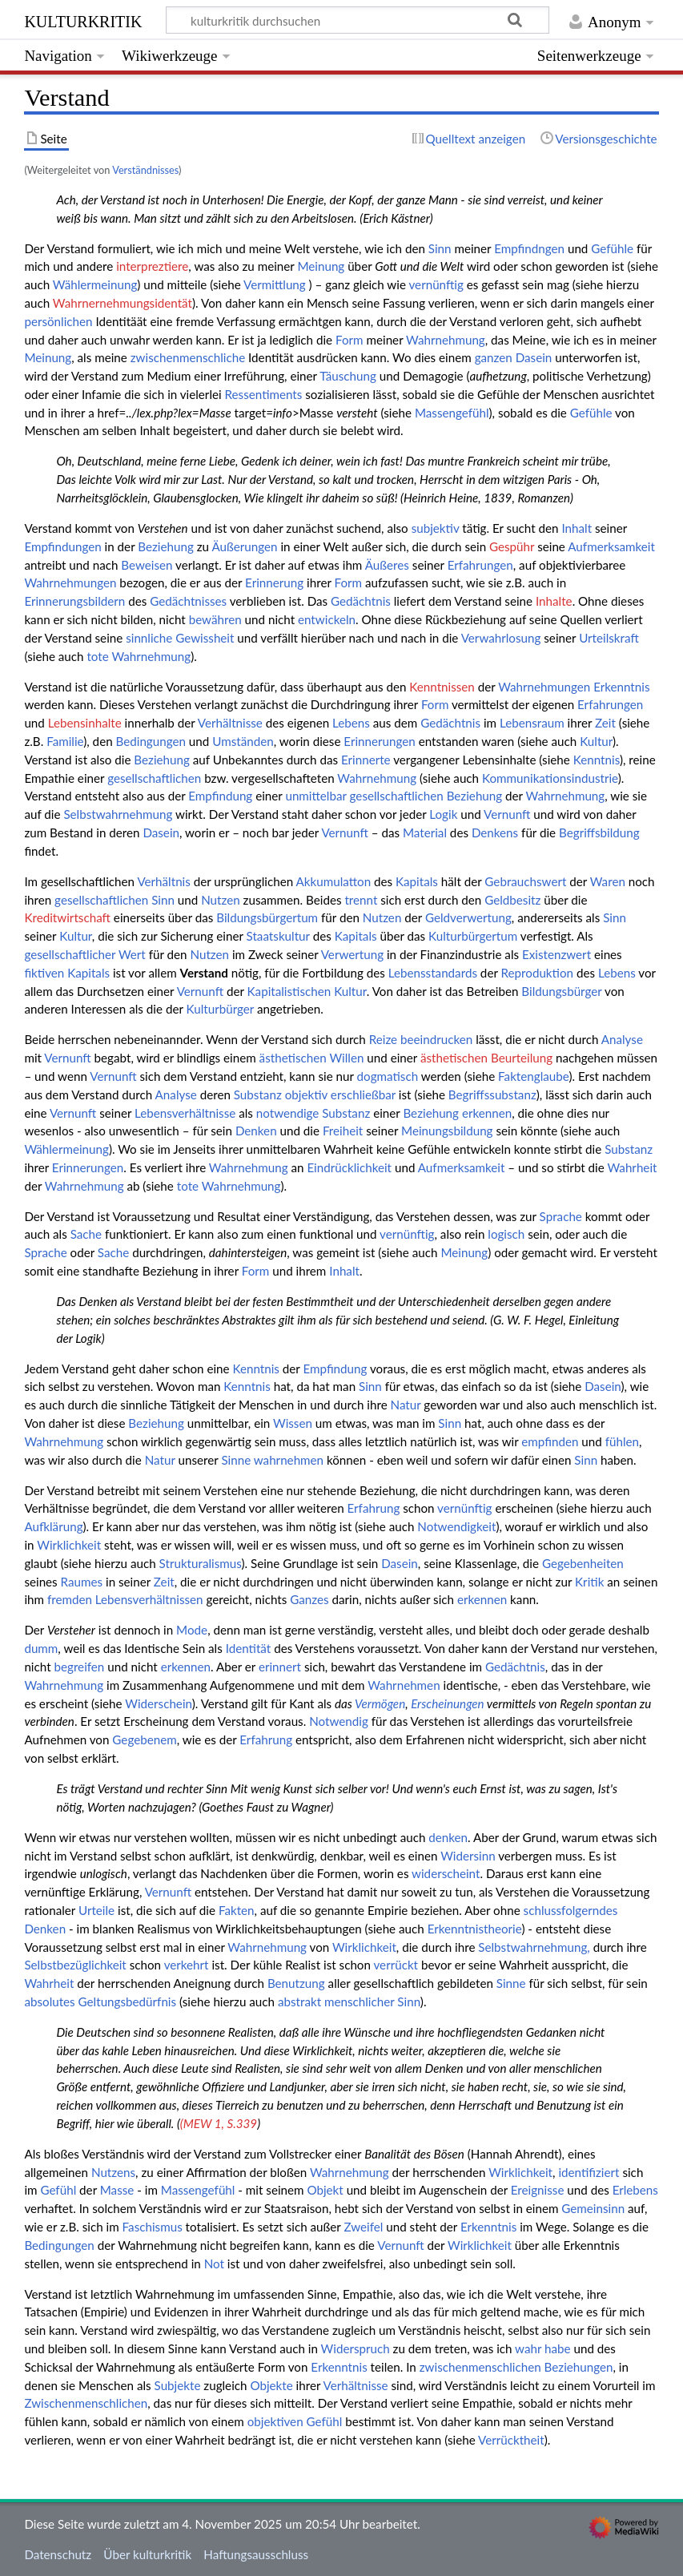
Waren (607, 881)
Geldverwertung (468, 917)
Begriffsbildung (599, 832)
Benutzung (296, 1983)
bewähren (215, 619)
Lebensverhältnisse (185, 1113)
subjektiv (436, 528)
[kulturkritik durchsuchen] (358, 20)
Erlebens (635, 2190)
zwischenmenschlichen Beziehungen (516, 2367)
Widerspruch (355, 2348)
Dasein (534, 357)
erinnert (280, 1666)
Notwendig (338, 1721)
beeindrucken (436, 1039)
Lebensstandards (432, 972)
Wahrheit (632, 1167)
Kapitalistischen (289, 991)
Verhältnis (163, 881)
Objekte (271, 2385)
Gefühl (58, 2190)
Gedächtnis (361, 601)
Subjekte (178, 2385)
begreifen (79, 1666)
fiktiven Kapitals (67, 972)
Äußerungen (244, 546)
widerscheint (446, 1873)
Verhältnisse (230, 723)
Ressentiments (264, 394)
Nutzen (220, 900)
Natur (406, 1404)
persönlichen (58, 321)
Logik (443, 814)
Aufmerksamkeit (611, 546)
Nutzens (113, 2172)
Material (425, 832)
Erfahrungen (480, 565)
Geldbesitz (512, 900)
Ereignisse (537, 2190)
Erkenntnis (621, 686)
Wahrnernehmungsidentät (122, 303)
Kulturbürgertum (472, 936)
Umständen (242, 741)
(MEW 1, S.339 (218, 2123)
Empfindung (220, 795)
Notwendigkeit (456, 1526)
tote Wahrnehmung (138, 656)
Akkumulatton (334, 881)
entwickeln (327, 619)
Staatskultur (278, 936)
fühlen (622, 1441)
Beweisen (146, 565)
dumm (41, 1648)
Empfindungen (62, 546)
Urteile (96, 1910)
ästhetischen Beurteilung (486, 1057)
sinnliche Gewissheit (180, 638)
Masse (117, 2190)
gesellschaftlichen (154, 778)
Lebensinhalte (85, 723)
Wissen (292, 1423)
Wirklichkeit (69, 1545)
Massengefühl (452, 412)
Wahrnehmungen (70, 582)
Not (214, 2263)
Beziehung (166, 546)
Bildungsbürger (561, 991)
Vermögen (380, 1703)
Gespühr (511, 546)
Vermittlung (274, 284)
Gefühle (612, 248)
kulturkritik (83, 19)
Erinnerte (366, 759)
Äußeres (387, 565)
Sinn (440, 248)
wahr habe (543, 2348)
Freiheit (343, 1130)
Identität (248, 1648)
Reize (383, 1039)
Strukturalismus (200, 1563)
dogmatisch (388, 1076)
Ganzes (309, 1599)
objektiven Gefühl (295, 2421)
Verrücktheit (511, 2440)
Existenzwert (556, 954)
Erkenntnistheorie (475, 1928)
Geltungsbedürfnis (127, 2001)
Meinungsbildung (447, 1130)
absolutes (49, 2001)
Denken (256, 1130)
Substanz (258, 1094)
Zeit (605, 723)
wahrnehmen (288, 1460)
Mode (191, 1630)
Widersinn (468, 1855)
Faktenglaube (533, 1076)
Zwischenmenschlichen (85, 2403)
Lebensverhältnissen (149, 1599)
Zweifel (363, 2226)
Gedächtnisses (188, 601)
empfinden (549, 1441)
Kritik (589, 1581)
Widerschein (158, 1703)
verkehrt (186, 1964)
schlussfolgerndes (571, 1910)
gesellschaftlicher (69, 954)
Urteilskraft (609, 638)
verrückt (395, 1964)
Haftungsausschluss (255, 2554)
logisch (506, 1234)
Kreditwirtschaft (67, 917)
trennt (360, 900)
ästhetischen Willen (311, 1057)
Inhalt (576, 528)
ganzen (493, 357)
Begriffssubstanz (492, 1094)
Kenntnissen (442, 686)
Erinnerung (274, 582)
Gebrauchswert (525, 881)
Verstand (204, 972)
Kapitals (417, 881)
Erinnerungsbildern (74, 601)
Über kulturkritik (147, 2554)
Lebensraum (532, 723)
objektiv (306, 1094)
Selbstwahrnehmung (117, 814)
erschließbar (363, 1094)
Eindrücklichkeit (349, 1167)
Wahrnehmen (404, 1685)
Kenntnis (596, 759)
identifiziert (588, 2172)
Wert (132, 954)
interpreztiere (152, 266)
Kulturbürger (221, 1009)
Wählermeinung (95, 284)
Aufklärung (53, 1526)
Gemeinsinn (593, 2208)
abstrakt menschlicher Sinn (349, 2001)
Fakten (237, 1910)
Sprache (561, 1216)
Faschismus (153, 2226)
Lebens (351, 723)
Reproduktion (537, 972)
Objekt (325, 2190)
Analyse (622, 1039)
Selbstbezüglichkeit (75, 1964)
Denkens (495, 832)
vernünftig (435, 284)
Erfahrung (374, 1508)
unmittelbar (315, 795)
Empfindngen (529, 248)
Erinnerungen (379, 741)
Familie (64, 741)
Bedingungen (151, 741)
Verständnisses (145, 169)
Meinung (320, 266)
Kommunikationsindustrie (550, 778)
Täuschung (347, 376)
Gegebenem (144, 1739)
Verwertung (352, 954)
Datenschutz (57, 2554)
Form (349, 340)
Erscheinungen (447, 1703)
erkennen (487, 1113)
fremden (69, 1599)
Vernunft (507, 814)
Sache (86, 1234)
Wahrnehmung (445, 340)
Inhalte (554, 601)
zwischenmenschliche (188, 357)
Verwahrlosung (501, 638)
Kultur (596, 741)
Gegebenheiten (583, 1563)
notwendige (287, 1113)
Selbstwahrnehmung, (533, 1947)
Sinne (236, 1460)
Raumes (82, 1581)
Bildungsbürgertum (267, 917)
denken (448, 1837)
